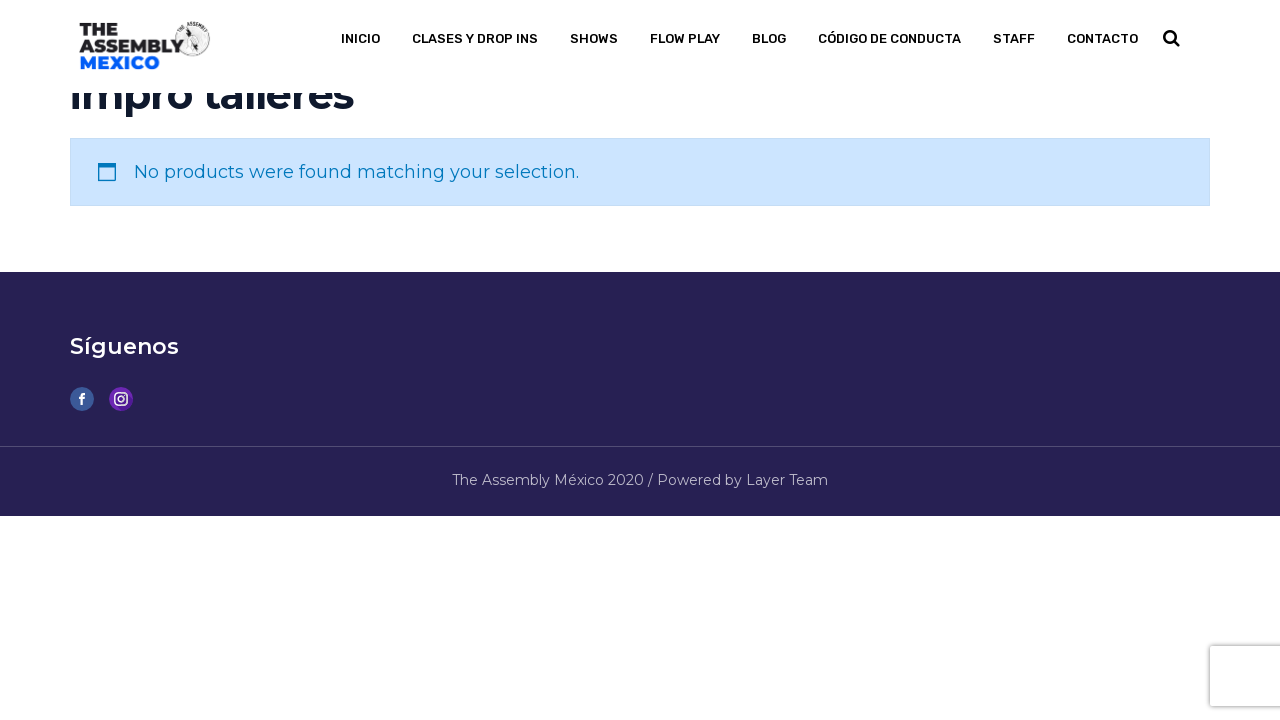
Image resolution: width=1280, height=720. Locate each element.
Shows (594, 38)
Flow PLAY (685, 38)
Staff (1014, 38)
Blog (769, 38)
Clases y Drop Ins (475, 38)
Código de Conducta (889, 38)
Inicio (360, 38)
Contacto (1102, 38)
